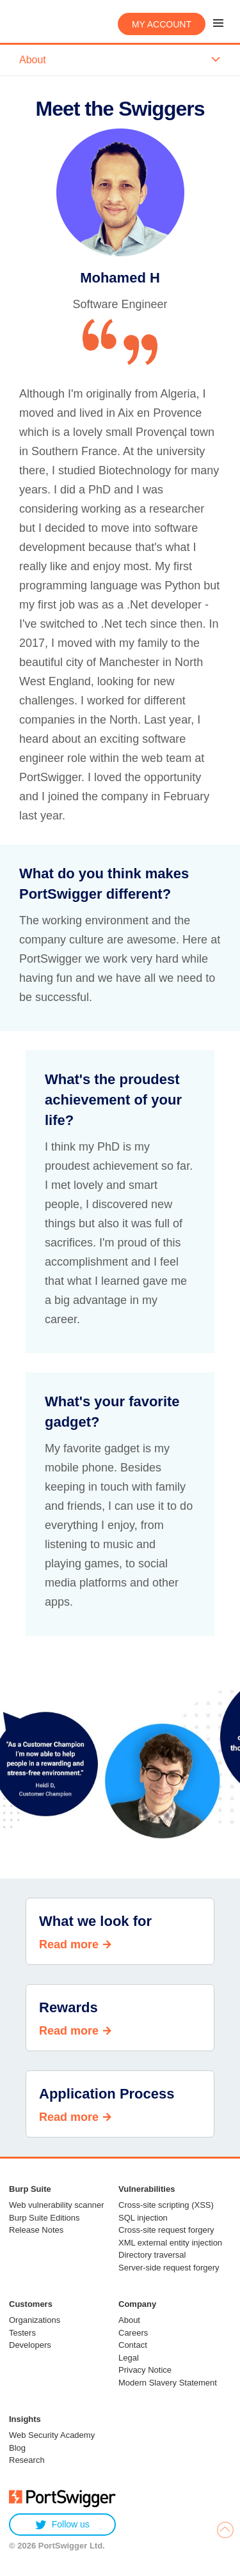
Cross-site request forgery (166, 2230)
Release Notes (36, 2230)
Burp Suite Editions (44, 2218)
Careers (133, 2333)
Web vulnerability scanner (56, 2205)
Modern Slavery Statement (167, 2382)
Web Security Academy (52, 2435)
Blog (17, 2448)
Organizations (34, 2320)
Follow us (62, 2524)
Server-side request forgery (169, 2267)
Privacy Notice (145, 2370)
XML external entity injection (170, 2242)
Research (27, 2460)
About (129, 2320)
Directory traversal (152, 2255)
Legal (128, 2358)
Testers (22, 2333)
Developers (30, 2345)
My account (161, 24)
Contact (132, 2345)
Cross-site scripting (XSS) (166, 2205)
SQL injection (143, 2218)
